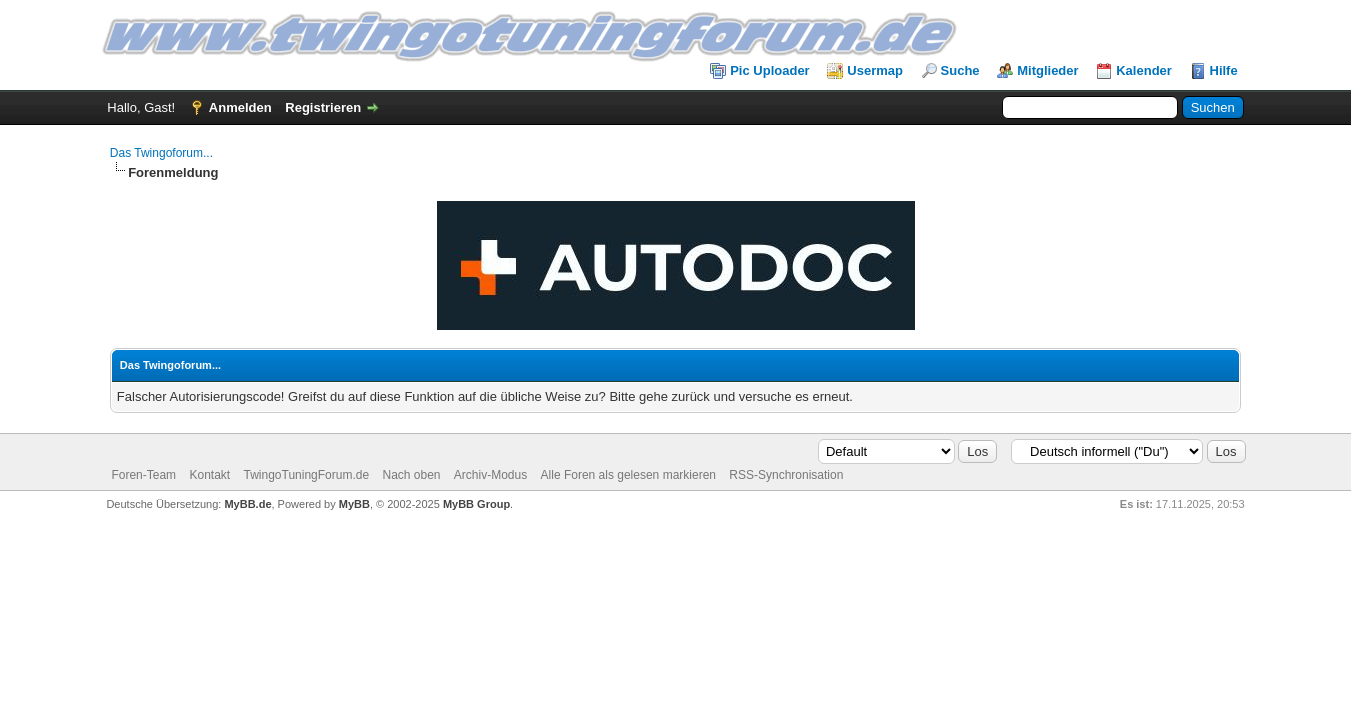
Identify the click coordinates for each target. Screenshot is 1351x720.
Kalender (1144, 70)
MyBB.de (247, 504)
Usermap (875, 70)
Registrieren (323, 107)
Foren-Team (143, 475)
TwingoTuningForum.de (307, 475)
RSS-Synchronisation (786, 475)
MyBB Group (476, 504)
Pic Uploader (769, 70)
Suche (960, 70)
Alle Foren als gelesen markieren (628, 475)
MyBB (354, 504)
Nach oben (411, 475)
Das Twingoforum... (161, 153)
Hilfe (1224, 70)
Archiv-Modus (490, 475)
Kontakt (209, 475)
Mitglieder (1047, 70)
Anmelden (240, 107)
